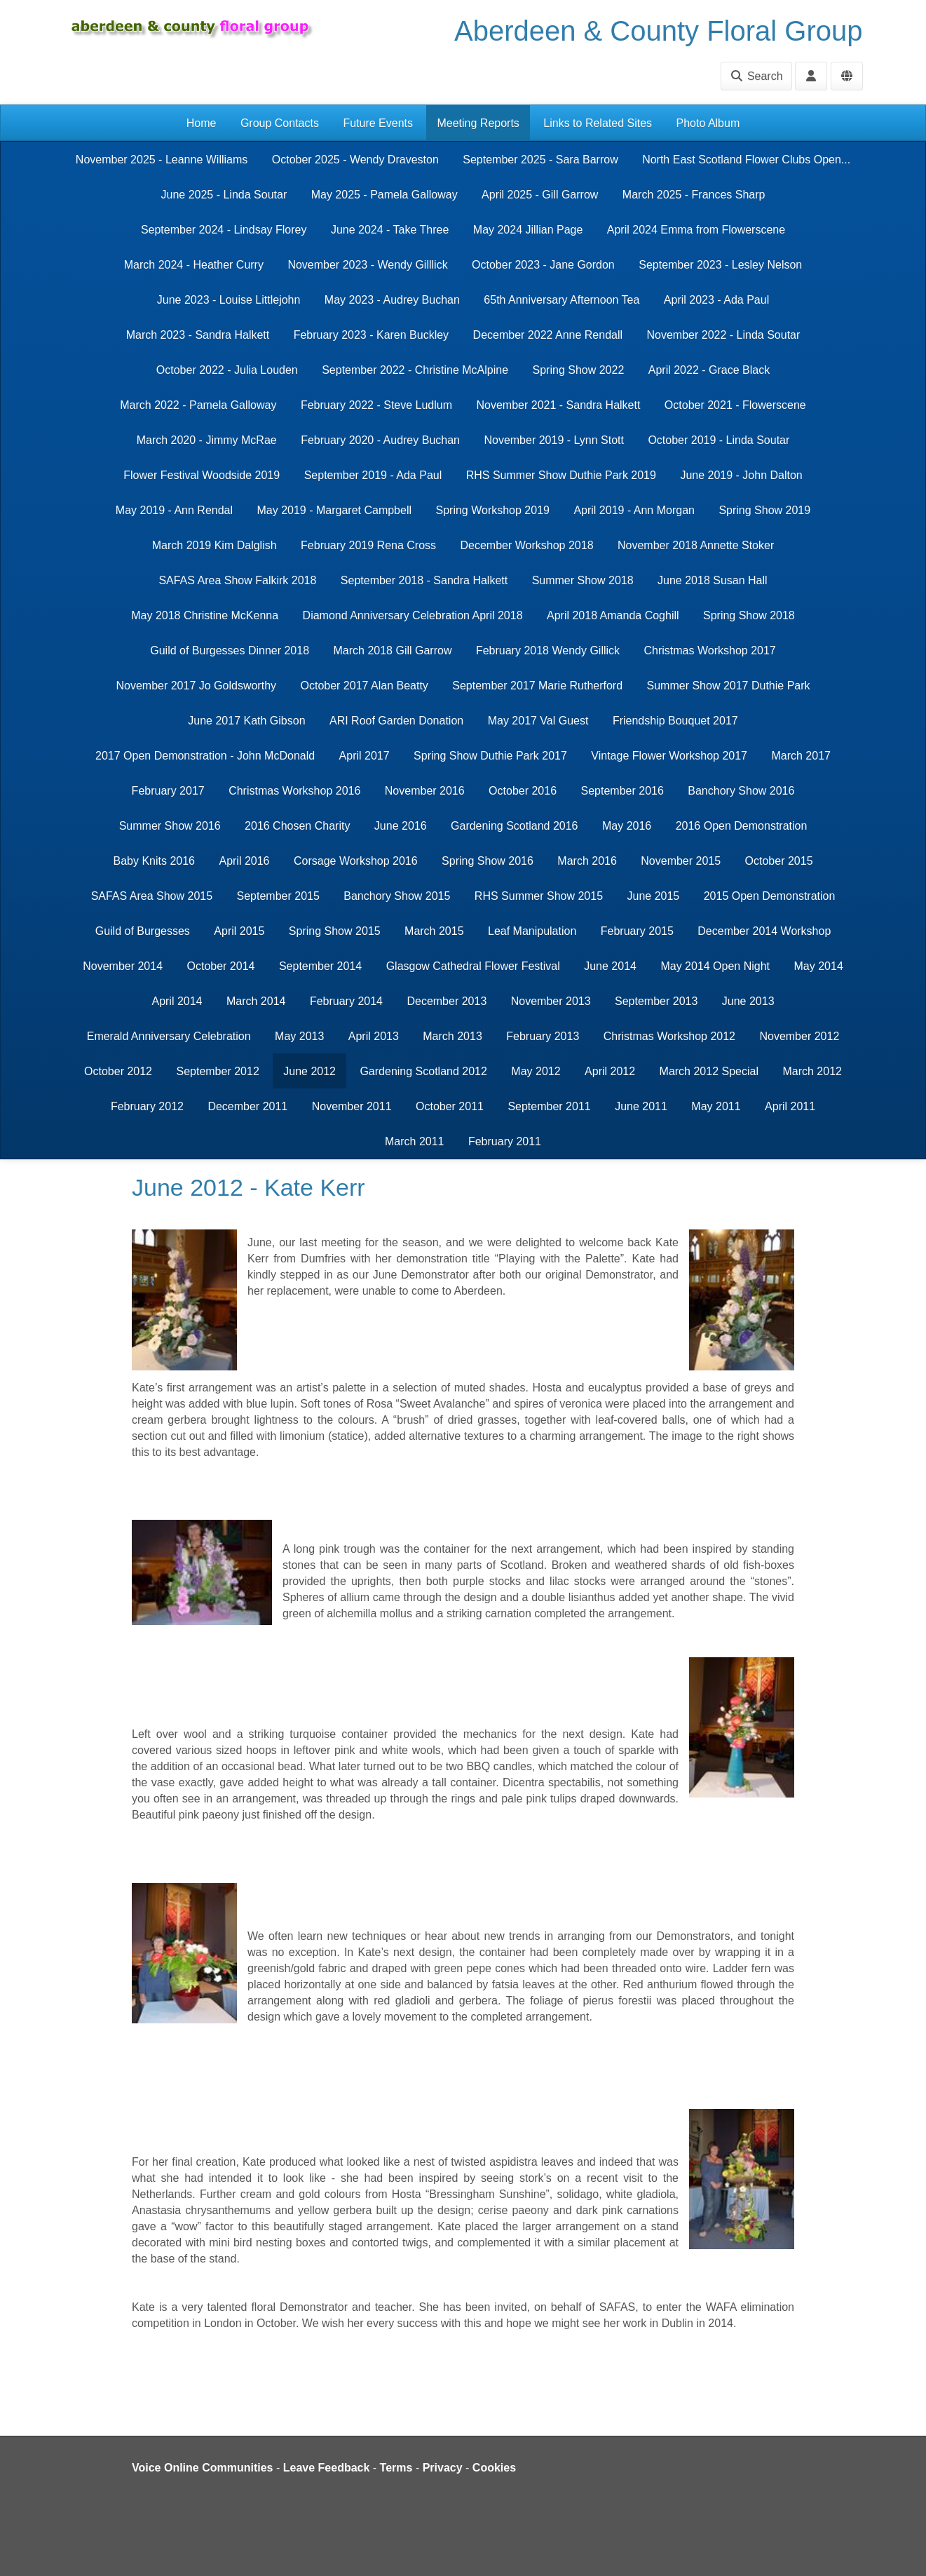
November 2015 (681, 861)
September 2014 (320, 966)
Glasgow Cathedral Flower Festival (473, 966)
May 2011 (715, 1106)
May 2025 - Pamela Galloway (384, 195)
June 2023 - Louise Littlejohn (229, 300)
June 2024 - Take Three (390, 230)
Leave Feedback (326, 2468)
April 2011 (790, 1106)
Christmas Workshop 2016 (294, 791)
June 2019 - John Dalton (741, 475)
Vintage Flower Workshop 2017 (669, 756)
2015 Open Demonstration (770, 896)
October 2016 (523, 791)
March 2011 (414, 1141)
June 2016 (400, 826)
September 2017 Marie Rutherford (537, 686)
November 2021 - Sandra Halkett (559, 405)
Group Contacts (279, 123)
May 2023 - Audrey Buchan (392, 300)
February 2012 (147, 1106)
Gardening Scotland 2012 (423, 1071)
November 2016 (425, 791)
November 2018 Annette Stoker (696, 545)
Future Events (378, 123)
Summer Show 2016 (170, 826)
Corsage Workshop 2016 (356, 861)
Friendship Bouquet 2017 (675, 721)
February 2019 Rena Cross (368, 545)
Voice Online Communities (202, 2468)
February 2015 (637, 931)
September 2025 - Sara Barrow (540, 160)
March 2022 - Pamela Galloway (198, 405)
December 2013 (446, 1001)
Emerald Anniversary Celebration (169, 1036)
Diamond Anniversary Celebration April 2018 (413, 615)
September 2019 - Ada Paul (373, 475)
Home (201, 123)
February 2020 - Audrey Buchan (380, 440)
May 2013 (299, 1036)
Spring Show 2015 (335, 931)
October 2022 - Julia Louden (227, 370)
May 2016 (626, 826)
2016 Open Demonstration (742, 826)
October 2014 (221, 966)
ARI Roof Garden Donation (396, 721)
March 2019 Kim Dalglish (214, 545)
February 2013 (542, 1036)
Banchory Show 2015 (396, 896)
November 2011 (352, 1106)
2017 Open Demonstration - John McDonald (205, 756)
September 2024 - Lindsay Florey (224, 230)
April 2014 (176, 1001)
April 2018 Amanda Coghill (613, 615)
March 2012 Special (709, 1071)
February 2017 (168, 791)
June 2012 (309, 1071)
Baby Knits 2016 (154, 861)
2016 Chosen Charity (297, 826)
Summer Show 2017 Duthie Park (728, 686)
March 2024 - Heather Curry (194, 265)
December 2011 (247, 1106)
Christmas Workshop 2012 (669, 1036)
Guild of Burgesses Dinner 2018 (229, 650)
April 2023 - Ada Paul (716, 300)
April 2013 (373, 1036)
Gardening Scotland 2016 (514, 826)
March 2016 (587, 861)
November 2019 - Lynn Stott (554, 440)
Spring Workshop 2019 (492, 510)
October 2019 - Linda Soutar (718, 440)
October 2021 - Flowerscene (735, 405)
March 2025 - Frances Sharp (693, 195)
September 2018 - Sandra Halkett (424, 580)
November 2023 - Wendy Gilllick (367, 265)
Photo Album (708, 123)
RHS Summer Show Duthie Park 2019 (561, 475)
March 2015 (434, 931)
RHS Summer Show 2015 (539, 896)
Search (756, 76)
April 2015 (239, 931)
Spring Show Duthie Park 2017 (490, 756)
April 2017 (364, 756)
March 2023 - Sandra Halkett (198, 335)
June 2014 (610, 966)
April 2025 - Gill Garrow (540, 195)
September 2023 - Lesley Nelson (720, 265)
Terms (396, 2468)
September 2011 (549, 1106)
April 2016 (244, 861)
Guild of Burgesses (142, 931)
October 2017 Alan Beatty (364, 686)
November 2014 (123, 966)
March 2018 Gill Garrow (393, 650)
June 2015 (653, 896)
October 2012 (118, 1071)
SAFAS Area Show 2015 (151, 896)
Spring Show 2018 (749, 615)
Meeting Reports (478, 123)
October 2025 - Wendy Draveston (355, 160)
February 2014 (346, 1001)
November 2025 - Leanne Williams (161, 160)
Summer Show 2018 (583, 580)
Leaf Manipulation (532, 931)
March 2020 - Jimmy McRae (207, 440)
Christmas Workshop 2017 (710, 650)
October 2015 (779, 861)
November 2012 (799, 1036)
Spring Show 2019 (764, 510)
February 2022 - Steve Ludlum (376, 405)
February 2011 (504, 1141)
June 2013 (748, 1001)
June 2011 (641, 1106)
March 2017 (801, 756)
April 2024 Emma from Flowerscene (696, 230)
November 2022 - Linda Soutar (724, 335)
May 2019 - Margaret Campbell (334, 510)
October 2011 (450, 1106)
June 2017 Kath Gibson (246, 721)
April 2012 (610, 1071)
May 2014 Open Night (715, 966)
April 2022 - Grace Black (709, 370)
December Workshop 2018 (527, 545)
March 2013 (452, 1036)
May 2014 (818, 966)
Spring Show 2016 (487, 861)
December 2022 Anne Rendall (547, 335)
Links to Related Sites (597, 123)
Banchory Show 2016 (741, 791)
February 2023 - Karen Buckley (371, 335)
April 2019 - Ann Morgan (634, 510)
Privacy (443, 2468)
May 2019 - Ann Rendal (174, 510)
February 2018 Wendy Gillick (548, 650)
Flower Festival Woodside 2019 (201, 475)
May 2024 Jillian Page (528, 230)
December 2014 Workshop (764, 931)
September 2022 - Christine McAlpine (415, 370)
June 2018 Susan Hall (713, 580)
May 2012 (535, 1071)
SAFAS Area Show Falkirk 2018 (237, 580)
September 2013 (656, 1001)
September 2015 (278, 896)
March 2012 (812, 1071)
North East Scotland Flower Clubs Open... (746, 160)
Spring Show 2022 (579, 370)
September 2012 (217, 1071)
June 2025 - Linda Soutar (224, 195)
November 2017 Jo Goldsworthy (196, 686)
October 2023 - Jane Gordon (543, 265)
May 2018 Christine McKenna (204, 615)
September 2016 (622, 791)
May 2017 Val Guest (538, 721)
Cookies (494, 2468)
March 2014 (256, 1001)
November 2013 (551, 1001)
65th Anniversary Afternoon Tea (561, 300)
